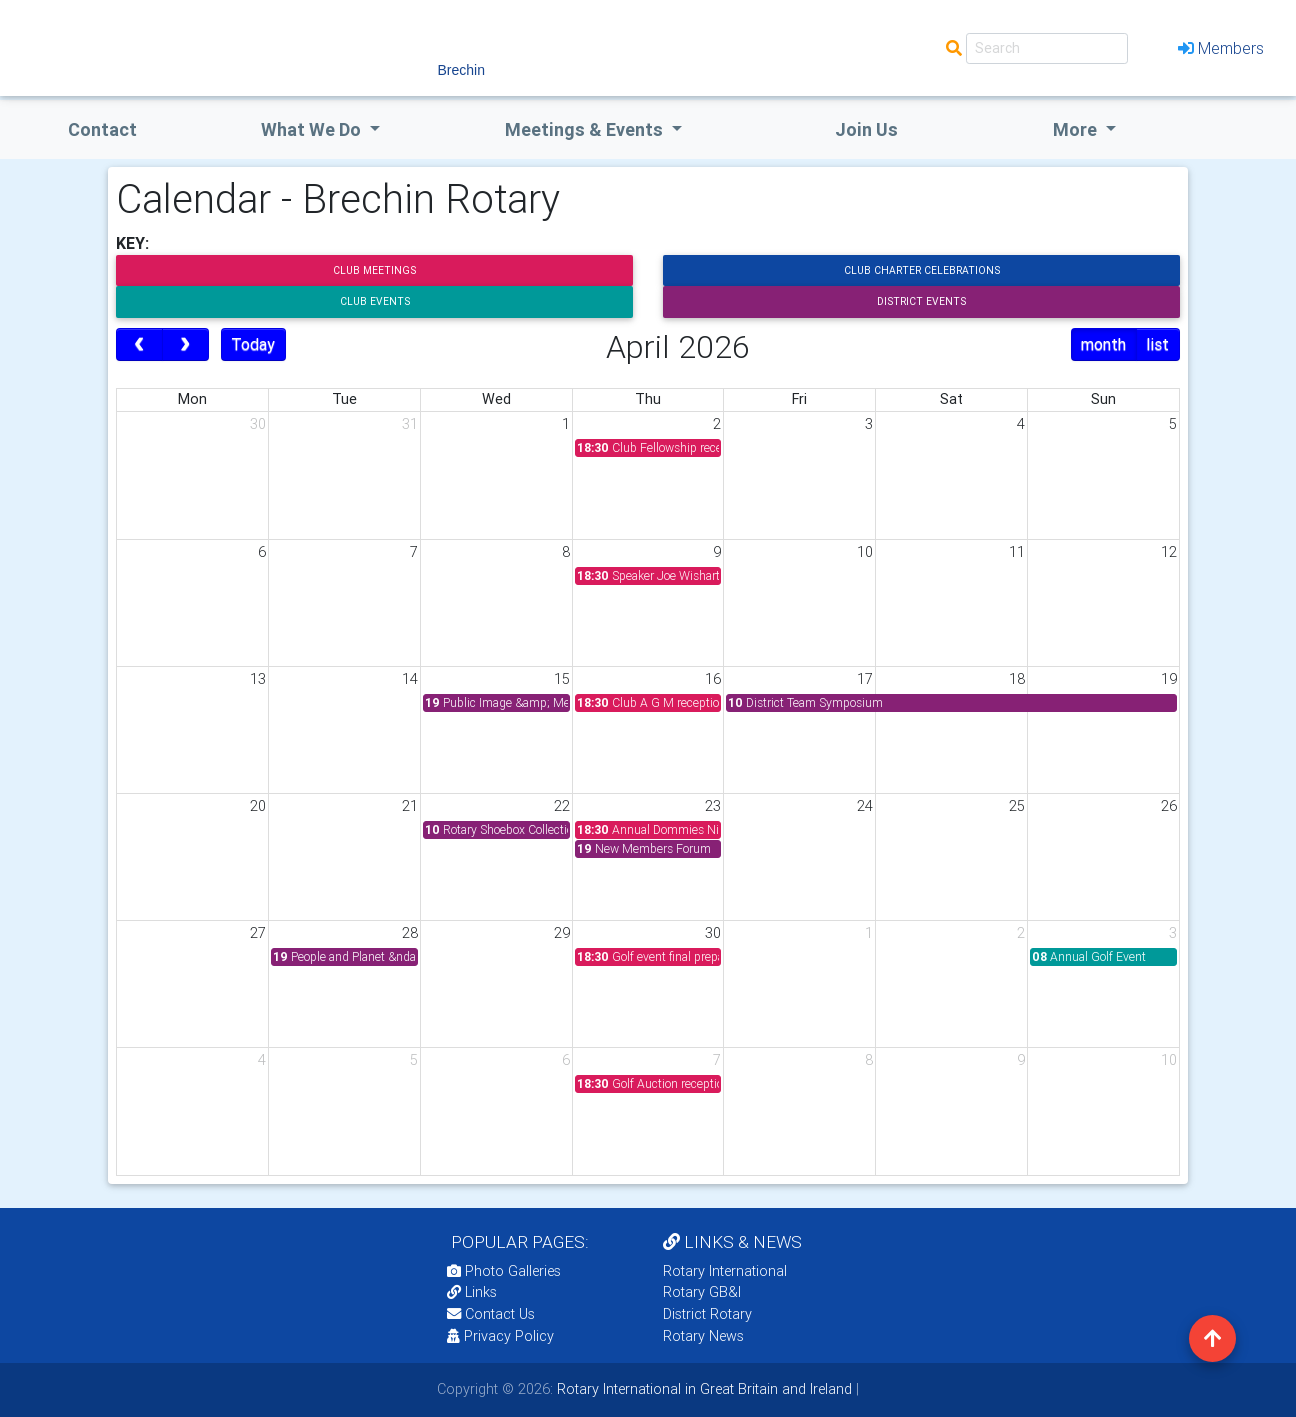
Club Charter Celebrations (922, 270)
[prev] (139, 345)
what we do (313, 129)
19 (1169, 679)
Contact (102, 129)
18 (1017, 679)
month (1103, 344)
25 (1017, 806)
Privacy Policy (500, 1336)
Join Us (866, 129)
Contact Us (491, 1314)
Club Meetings (374, 270)
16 (713, 679)
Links (472, 1292)
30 (258, 424)
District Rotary (707, 1314)
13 (258, 679)
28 (410, 933)
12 (1169, 552)
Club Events (375, 301)
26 (1169, 806)
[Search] (1047, 48)
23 (713, 806)
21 (410, 806)
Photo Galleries (504, 1271)
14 (410, 679)
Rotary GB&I (702, 1292)
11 (1017, 552)
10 (865, 552)
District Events (921, 301)
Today (253, 344)
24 (865, 806)
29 (562, 933)
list (1157, 344)
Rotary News (703, 1336)
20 (258, 806)
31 (410, 424)
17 (865, 679)
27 (258, 933)
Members (1221, 48)
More (1077, 129)
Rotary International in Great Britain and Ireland (702, 1389)
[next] (185, 345)
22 (562, 806)
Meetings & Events (586, 129)
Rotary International (725, 1271)
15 (562, 679)
